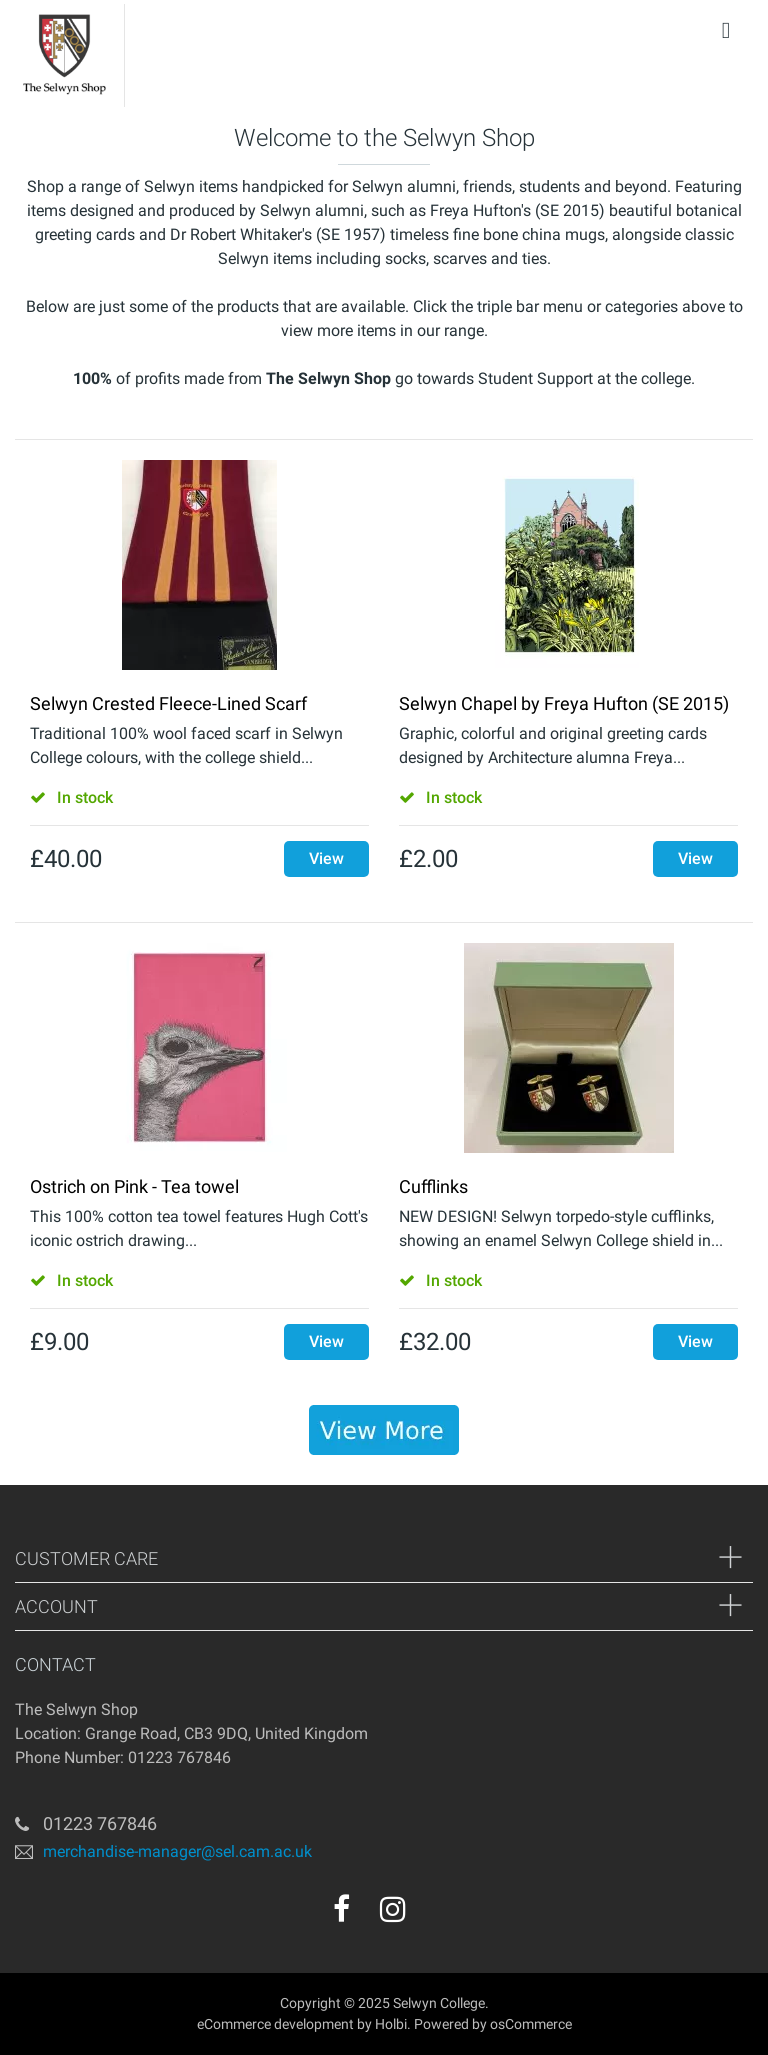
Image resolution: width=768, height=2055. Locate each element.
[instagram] (393, 1909)
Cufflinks (433, 1186)
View (326, 858)
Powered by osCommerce (493, 2024)
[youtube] (436, 1916)
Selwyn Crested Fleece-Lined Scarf (168, 703)
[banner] (384, 1430)
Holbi (391, 2024)
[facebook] (341, 1909)
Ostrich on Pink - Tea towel (134, 1186)
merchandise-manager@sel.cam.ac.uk (177, 1851)
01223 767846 (100, 1823)
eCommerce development (275, 2024)
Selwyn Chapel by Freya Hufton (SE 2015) (564, 703)
